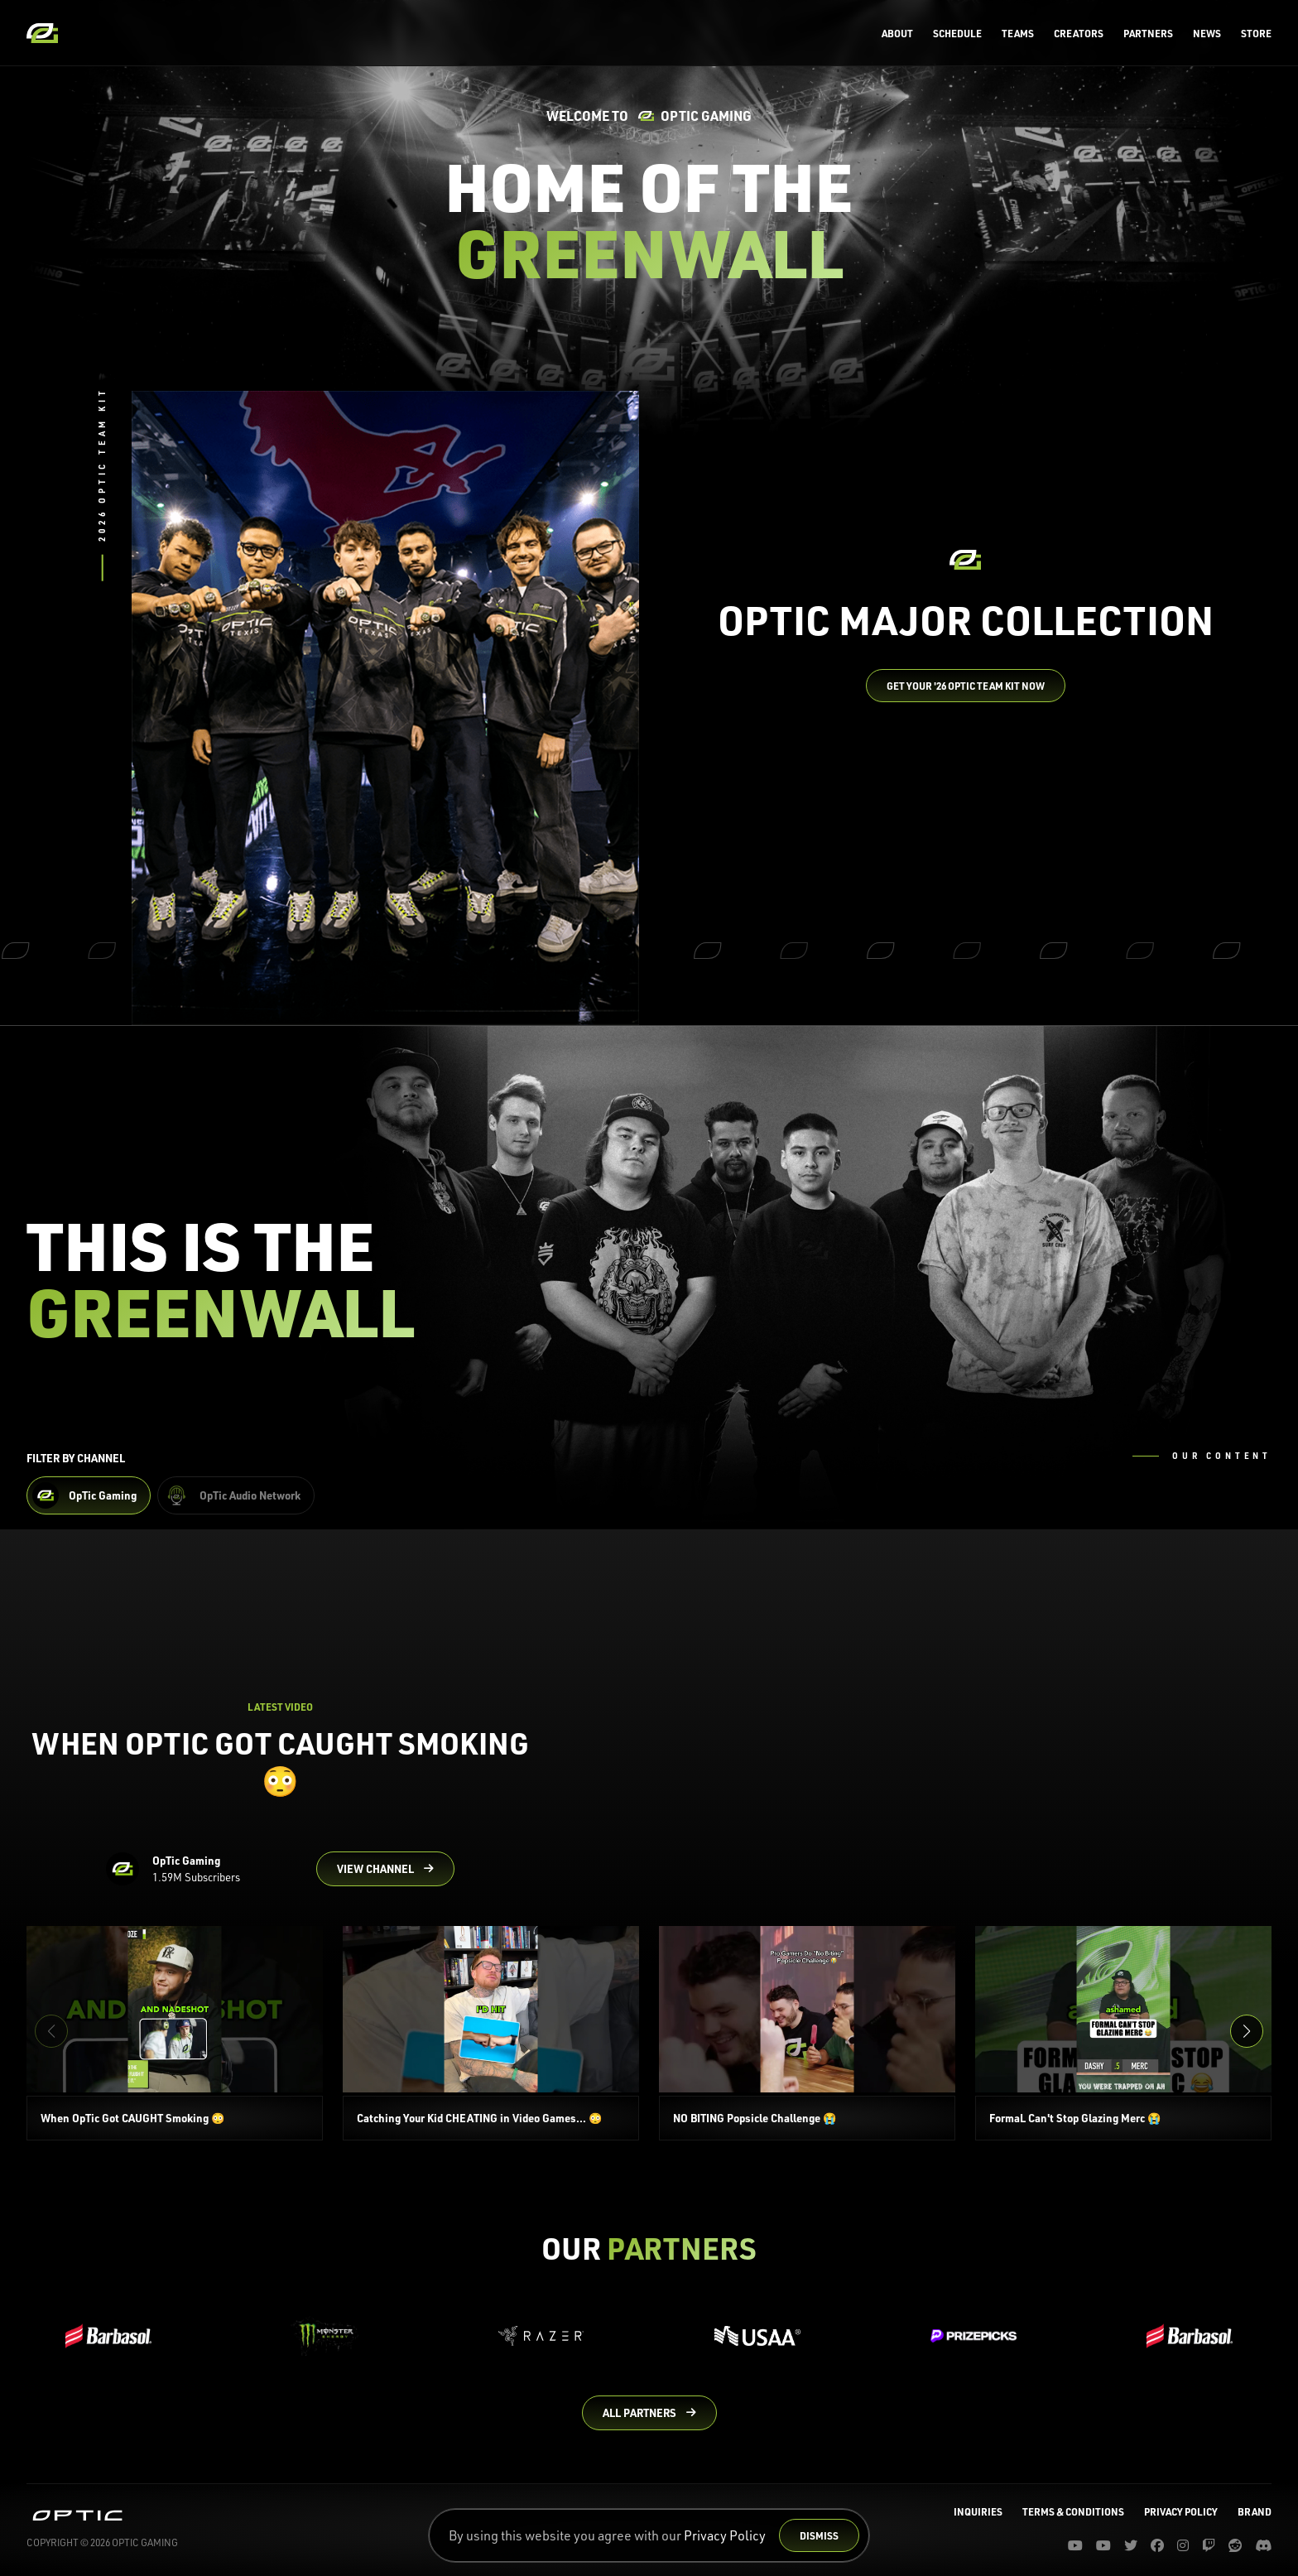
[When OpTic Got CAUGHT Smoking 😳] (174, 2033)
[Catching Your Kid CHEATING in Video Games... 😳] (491, 2033)
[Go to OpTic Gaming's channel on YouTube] (385, 1868)
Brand (1255, 2511)
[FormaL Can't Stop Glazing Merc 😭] (1123, 2033)
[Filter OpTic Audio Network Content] (236, 1495)
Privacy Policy (725, 2535)
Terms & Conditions (1073, 2511)
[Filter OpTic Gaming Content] (88, 1495)
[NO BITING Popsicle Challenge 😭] (807, 2033)
